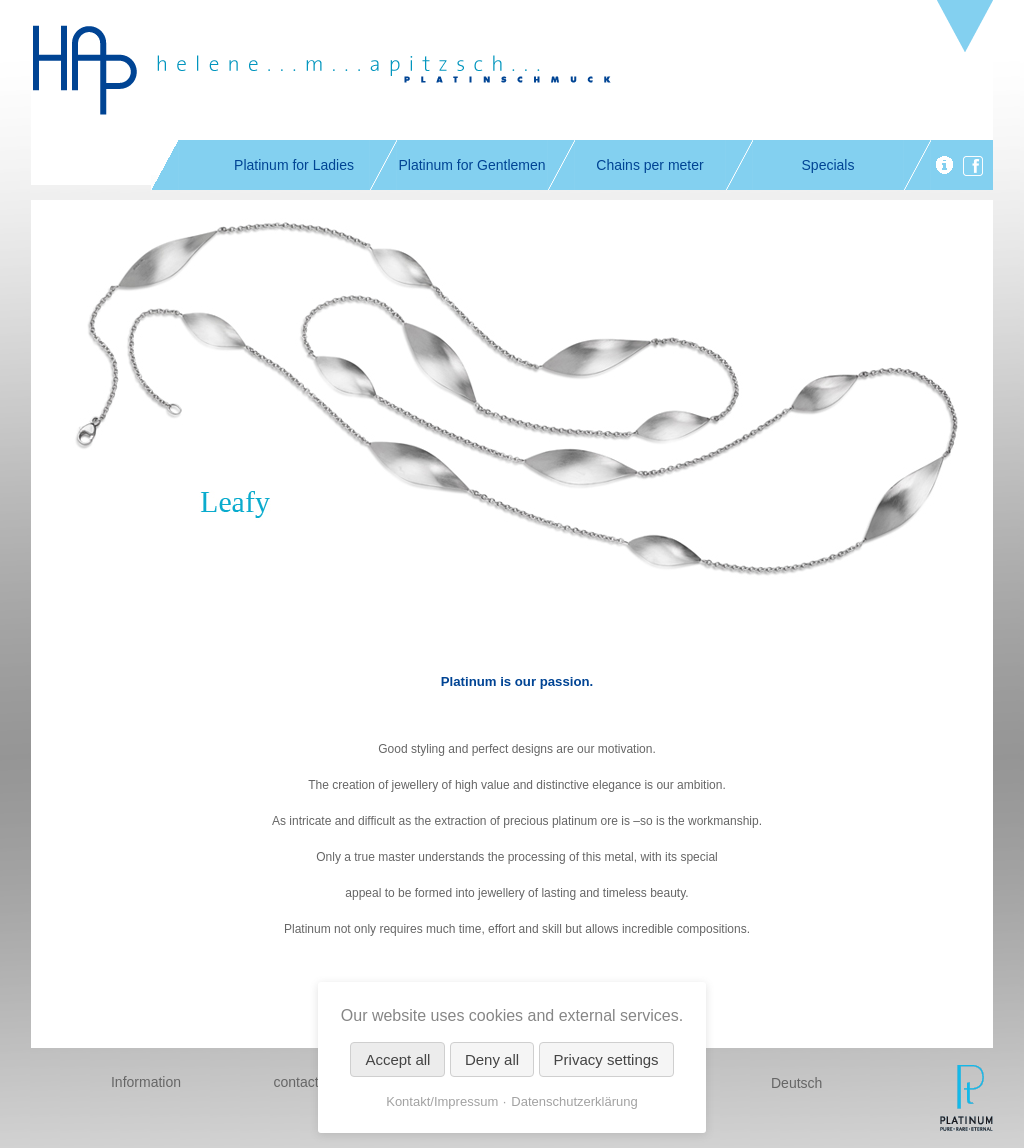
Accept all (397, 1059)
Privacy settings (606, 1059)
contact (295, 1082)
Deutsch (796, 1083)
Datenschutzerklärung (574, 1101)
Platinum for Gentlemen (471, 165)
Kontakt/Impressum (442, 1101)
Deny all (492, 1059)
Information (146, 1082)
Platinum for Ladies (294, 165)
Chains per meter (649, 165)
